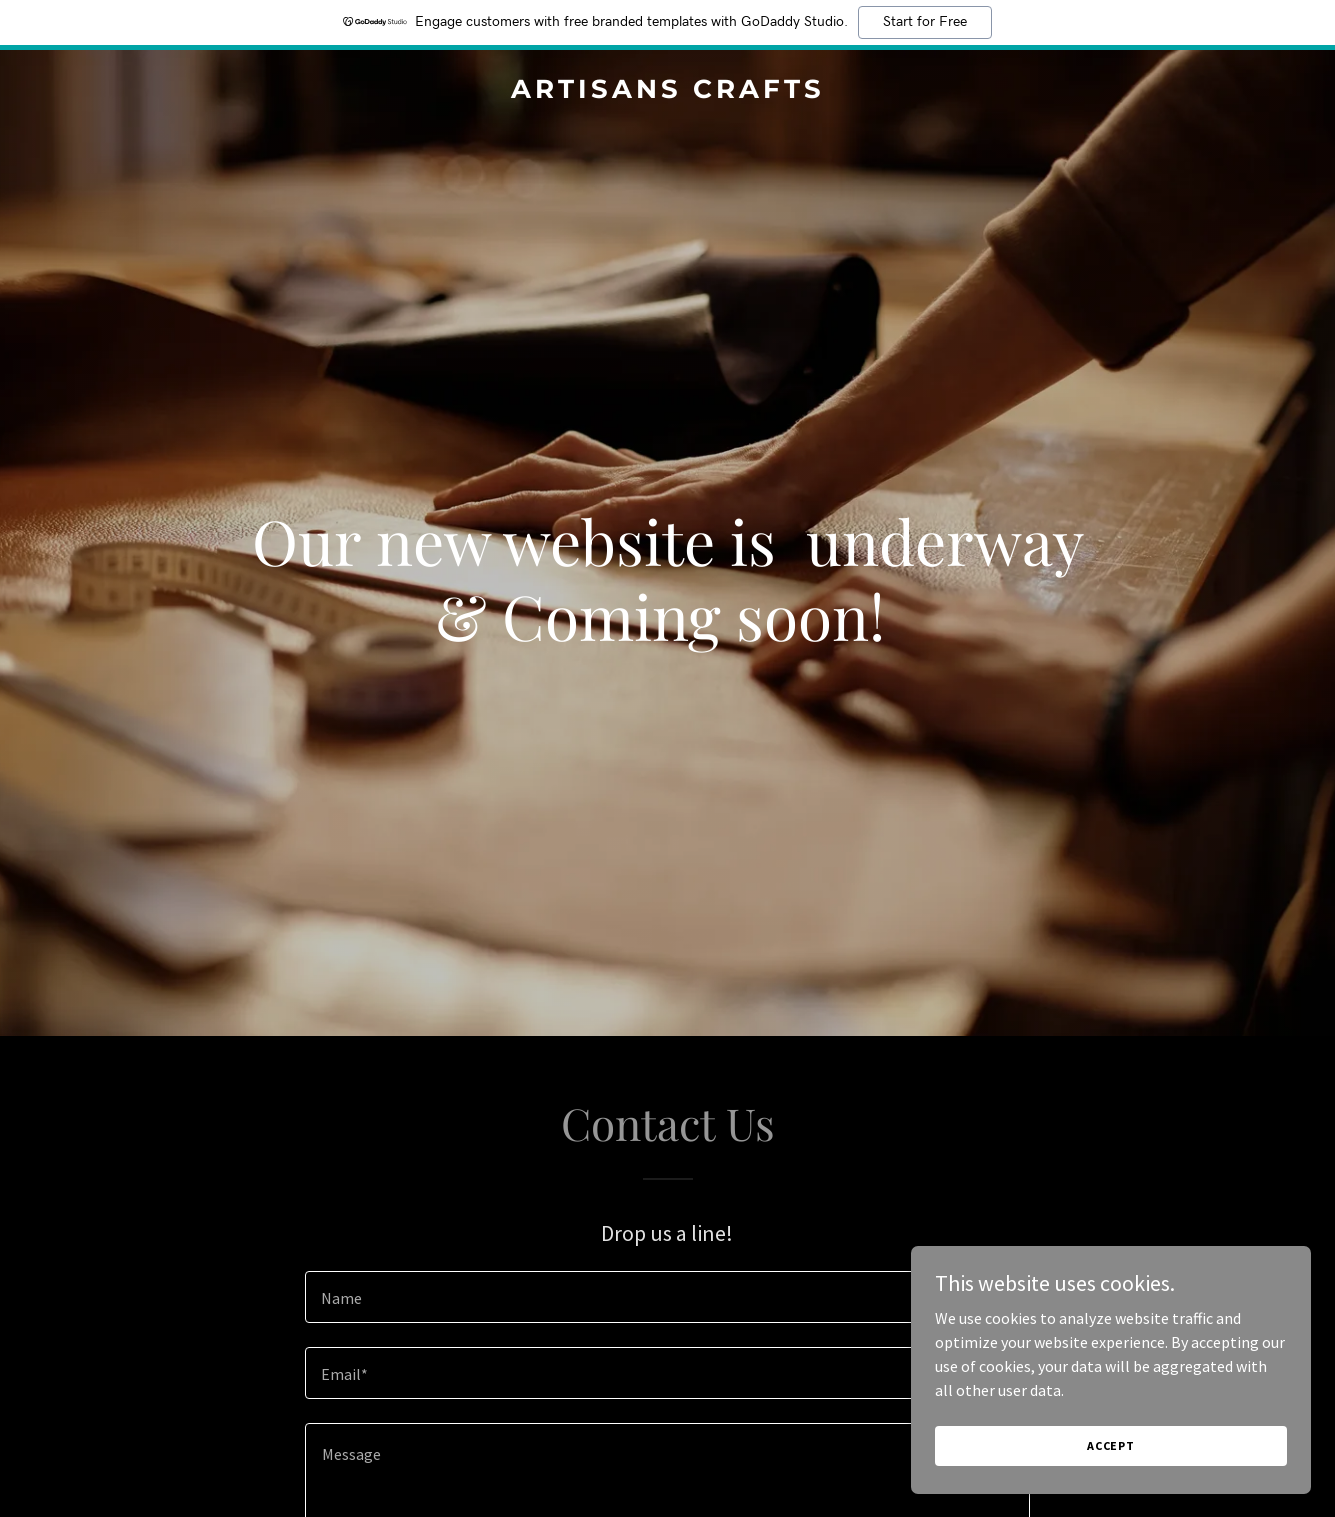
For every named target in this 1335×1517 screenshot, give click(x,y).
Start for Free (925, 22)
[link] (667, 92)
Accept (1111, 1445)
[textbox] (667, 1297)
